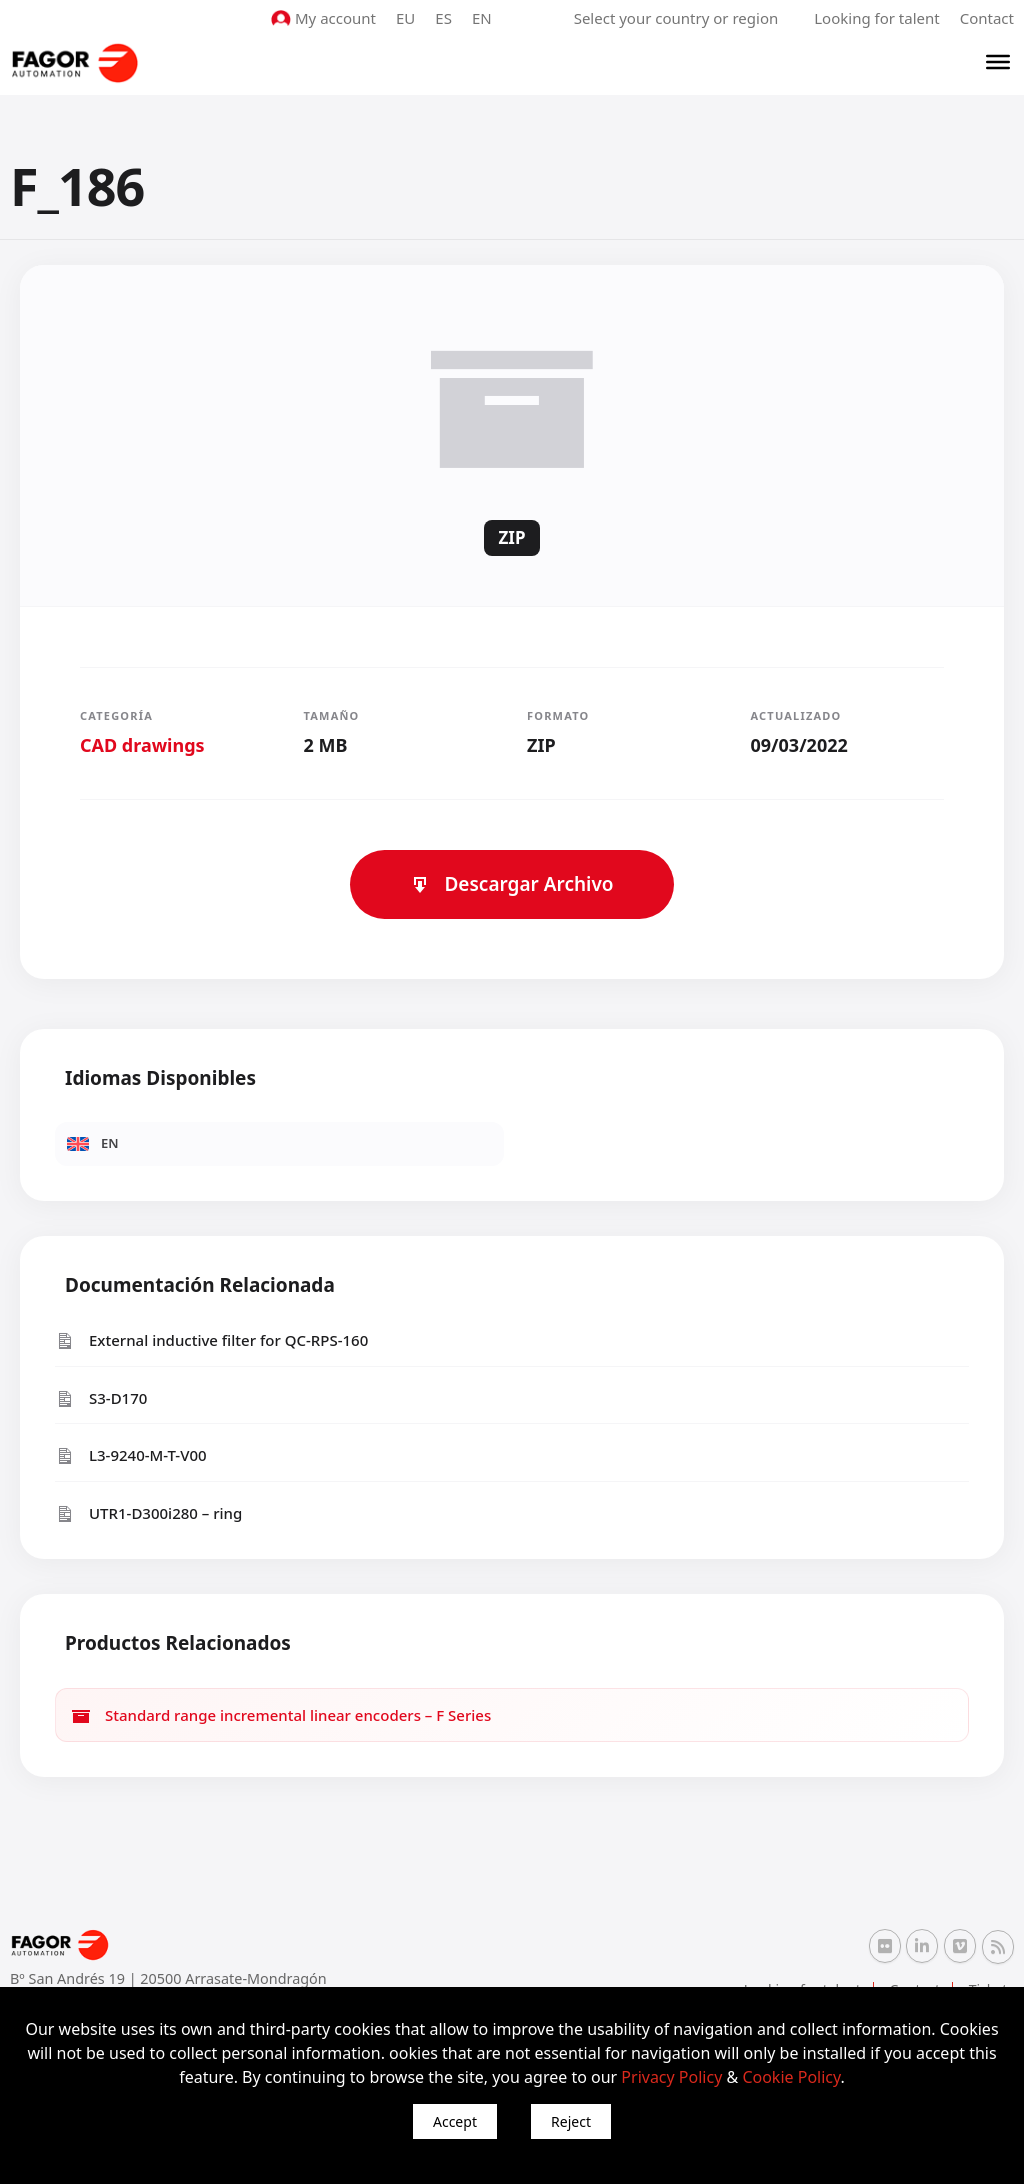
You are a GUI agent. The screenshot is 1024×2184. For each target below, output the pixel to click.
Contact (987, 18)
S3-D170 (101, 1398)
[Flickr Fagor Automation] (885, 1946)
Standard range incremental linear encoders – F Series (281, 1715)
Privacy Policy (671, 2077)
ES (443, 18)
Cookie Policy (791, 2077)
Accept (455, 2121)
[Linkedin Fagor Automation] (922, 1946)
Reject (571, 2121)
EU (405, 18)
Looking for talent (876, 18)
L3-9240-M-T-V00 (131, 1455)
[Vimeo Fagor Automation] (960, 1946)
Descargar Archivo (511, 884)
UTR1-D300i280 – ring (148, 1513)
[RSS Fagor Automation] (998, 1947)
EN (482, 18)
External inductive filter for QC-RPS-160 (211, 1340)
